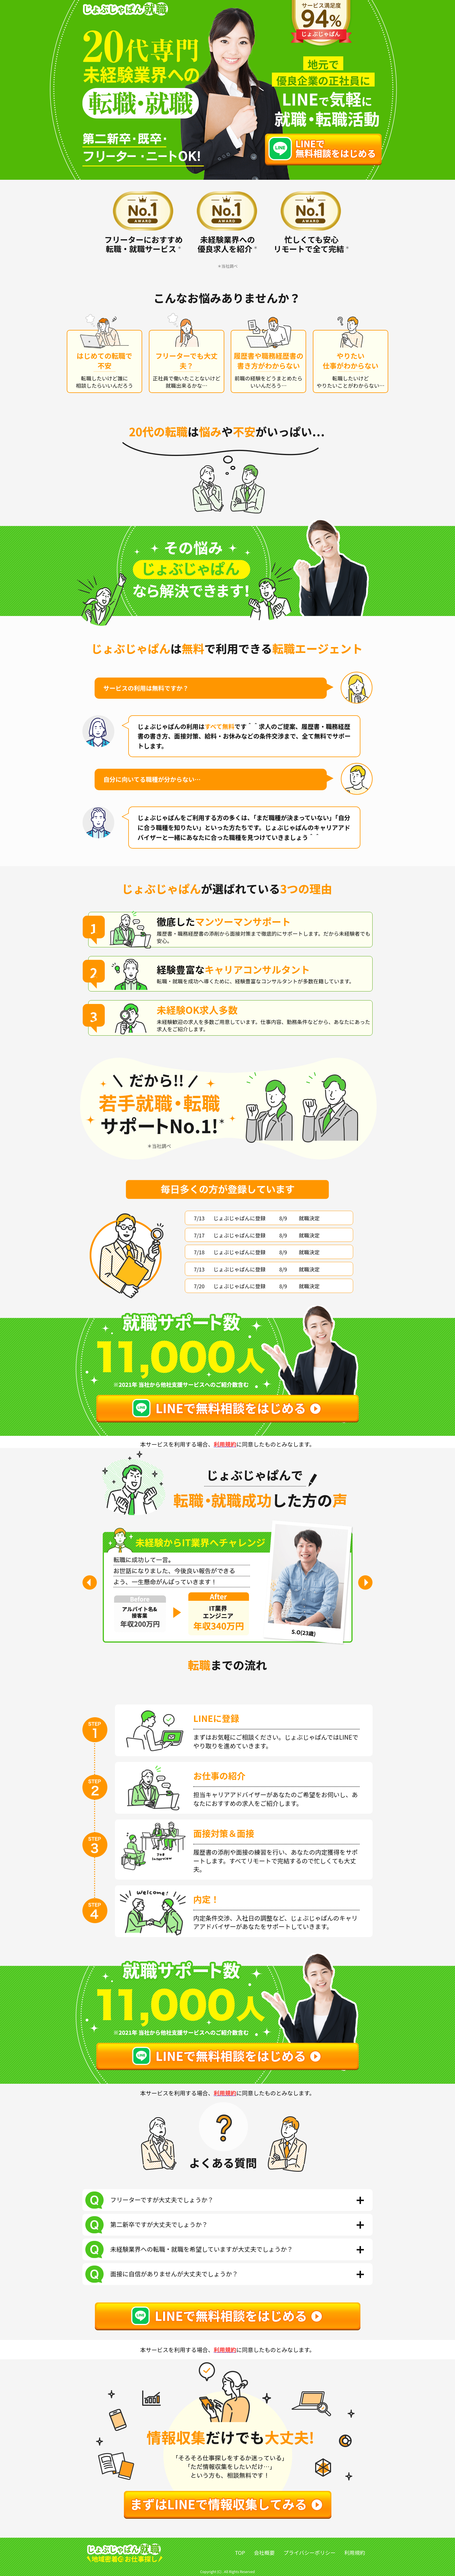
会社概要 (264, 2552)
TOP (240, 2552)
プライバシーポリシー (310, 2552)
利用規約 (354, 2552)
